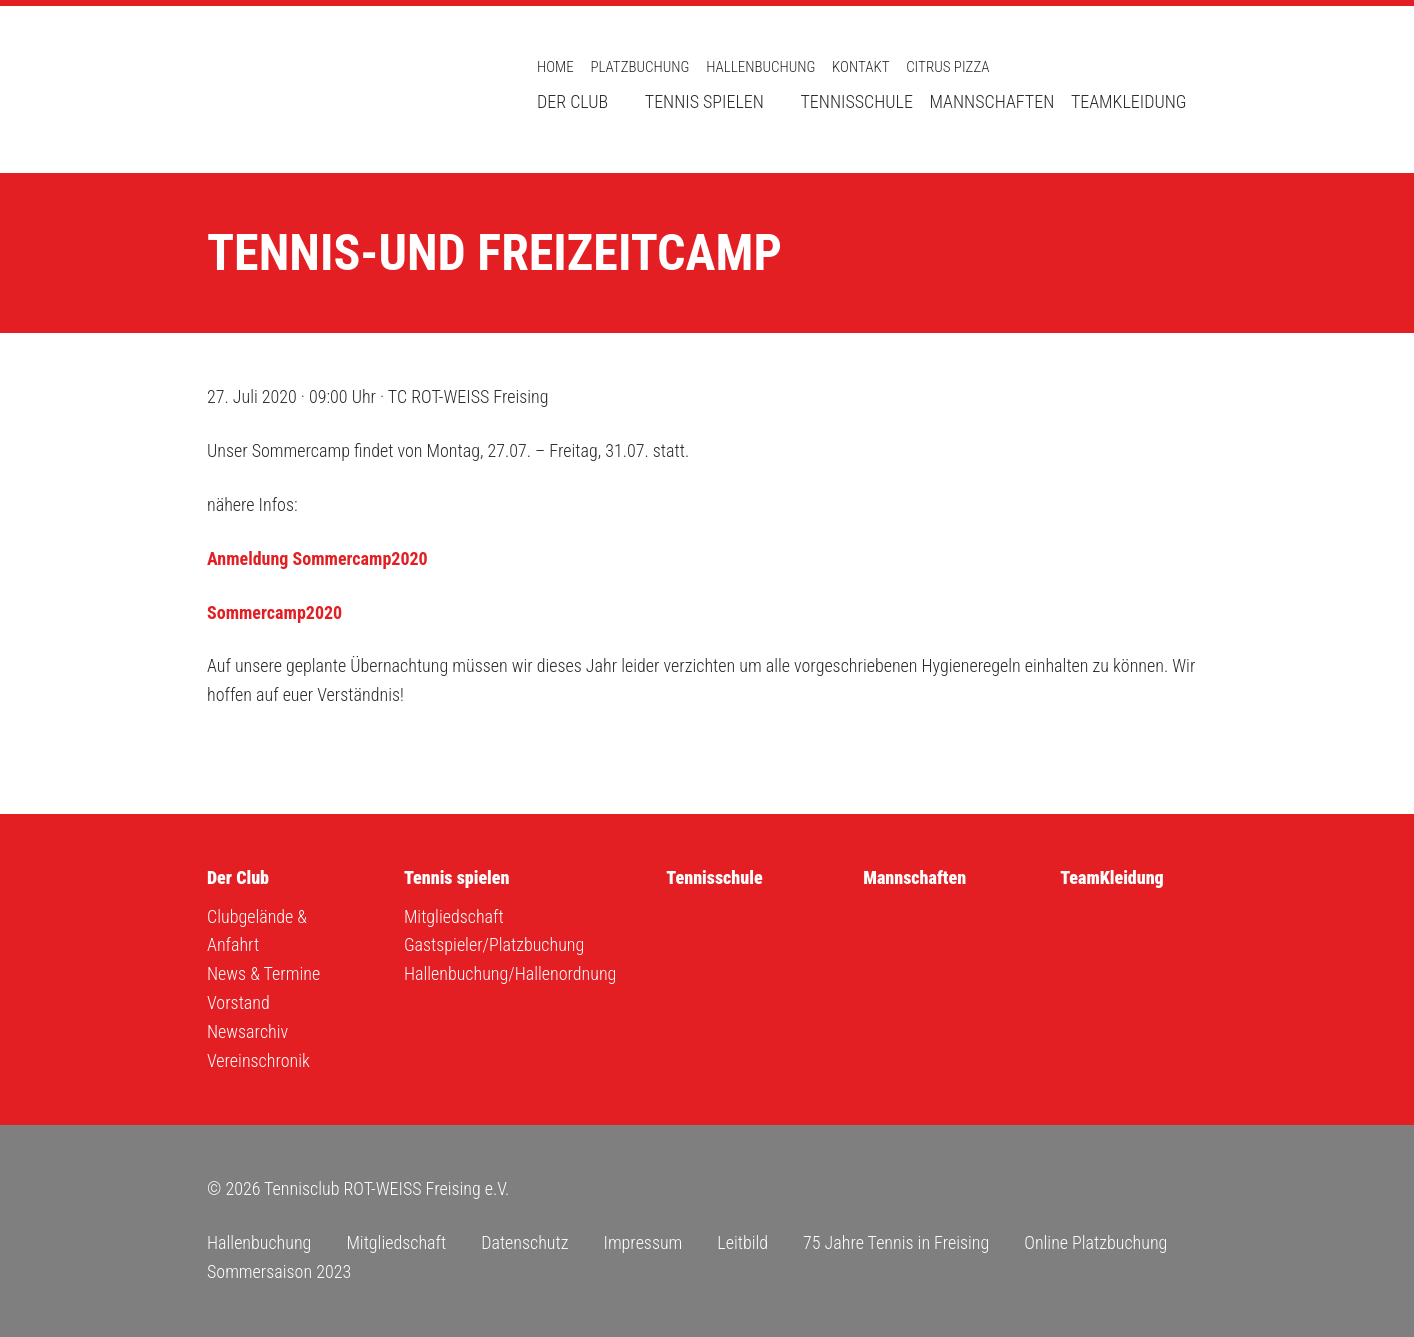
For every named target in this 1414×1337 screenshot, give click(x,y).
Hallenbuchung (760, 67)
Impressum (642, 1242)
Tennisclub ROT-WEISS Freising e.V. (347, 89)
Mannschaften (992, 101)
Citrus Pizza (947, 67)
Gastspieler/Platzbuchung (494, 944)
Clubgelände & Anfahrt (257, 931)
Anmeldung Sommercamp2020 (317, 558)
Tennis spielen (704, 101)
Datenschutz (524, 1242)
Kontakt (860, 67)
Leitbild (742, 1242)
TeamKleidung (1129, 101)
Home (555, 67)
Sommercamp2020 (274, 612)
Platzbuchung (639, 67)
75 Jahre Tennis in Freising (896, 1242)
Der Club (572, 101)
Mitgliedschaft (454, 916)
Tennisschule (856, 101)
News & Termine (263, 973)
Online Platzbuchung (1095, 1242)
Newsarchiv (247, 1031)
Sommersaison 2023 (279, 1271)
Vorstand (238, 1002)
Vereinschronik (258, 1060)
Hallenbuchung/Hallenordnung (510, 973)
